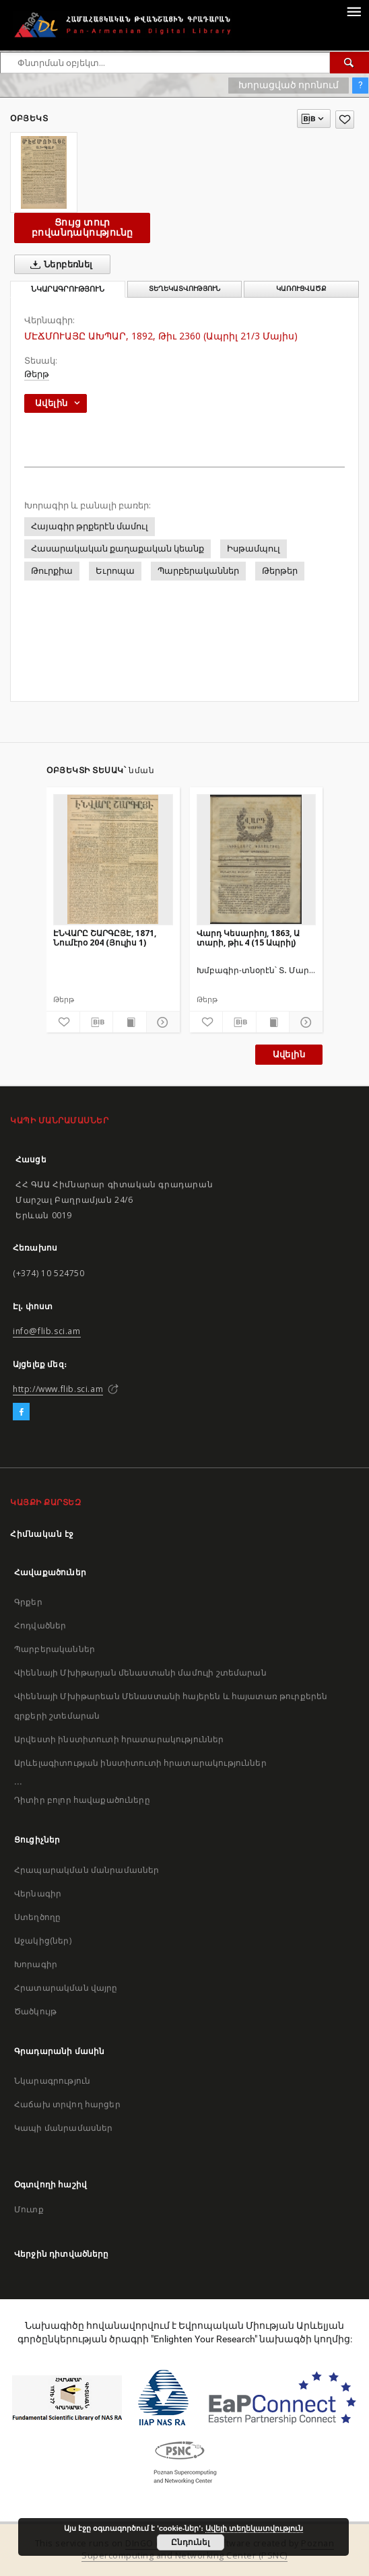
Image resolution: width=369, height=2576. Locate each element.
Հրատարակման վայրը (66, 1987)
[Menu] (353, 11)
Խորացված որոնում (288, 84)
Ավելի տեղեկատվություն (254, 2528)
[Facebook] (21, 1412)
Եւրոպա (115, 570)
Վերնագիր (37, 1893)
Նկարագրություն (52, 2080)
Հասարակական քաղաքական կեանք (117, 548)
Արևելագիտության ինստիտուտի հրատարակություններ (140, 1763)
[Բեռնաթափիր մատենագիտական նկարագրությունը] (96, 1022)
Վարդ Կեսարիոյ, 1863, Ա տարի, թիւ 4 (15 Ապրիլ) (248, 937)
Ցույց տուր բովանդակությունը (82, 227)
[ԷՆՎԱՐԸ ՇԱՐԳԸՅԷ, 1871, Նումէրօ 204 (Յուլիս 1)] (113, 859)
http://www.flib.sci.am (58, 1389)
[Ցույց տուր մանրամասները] (161, 1022)
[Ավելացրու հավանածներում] (344, 119)
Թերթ (36, 374)
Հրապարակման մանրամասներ (86, 1870)
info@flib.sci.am (47, 1331)
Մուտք (29, 2209)
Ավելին (289, 1054)
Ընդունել (190, 2542)
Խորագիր (35, 1964)
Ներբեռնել (59, 264)
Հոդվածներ (40, 1625)
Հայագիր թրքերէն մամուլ (89, 526)
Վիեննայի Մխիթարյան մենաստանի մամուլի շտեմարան (140, 1672)
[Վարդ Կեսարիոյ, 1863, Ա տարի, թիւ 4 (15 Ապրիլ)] (256, 859)
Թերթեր (280, 570)
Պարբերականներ (198, 570)
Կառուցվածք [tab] (301, 288)
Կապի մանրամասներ (63, 2128)
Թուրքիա (52, 570)
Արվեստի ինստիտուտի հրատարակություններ (119, 1739)
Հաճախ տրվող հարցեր (67, 2104)
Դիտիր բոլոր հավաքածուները (82, 1800)
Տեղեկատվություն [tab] (184, 288)
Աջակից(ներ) (42, 1940)
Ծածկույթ (35, 2011)
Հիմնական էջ (42, 1534)
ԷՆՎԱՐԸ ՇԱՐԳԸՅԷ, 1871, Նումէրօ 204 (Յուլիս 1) (104, 937)
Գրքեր (28, 1602)
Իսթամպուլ (253, 548)
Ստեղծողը (37, 1917)
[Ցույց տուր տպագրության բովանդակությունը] (129, 1022)
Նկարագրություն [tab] (67, 289)
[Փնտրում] (349, 62)
